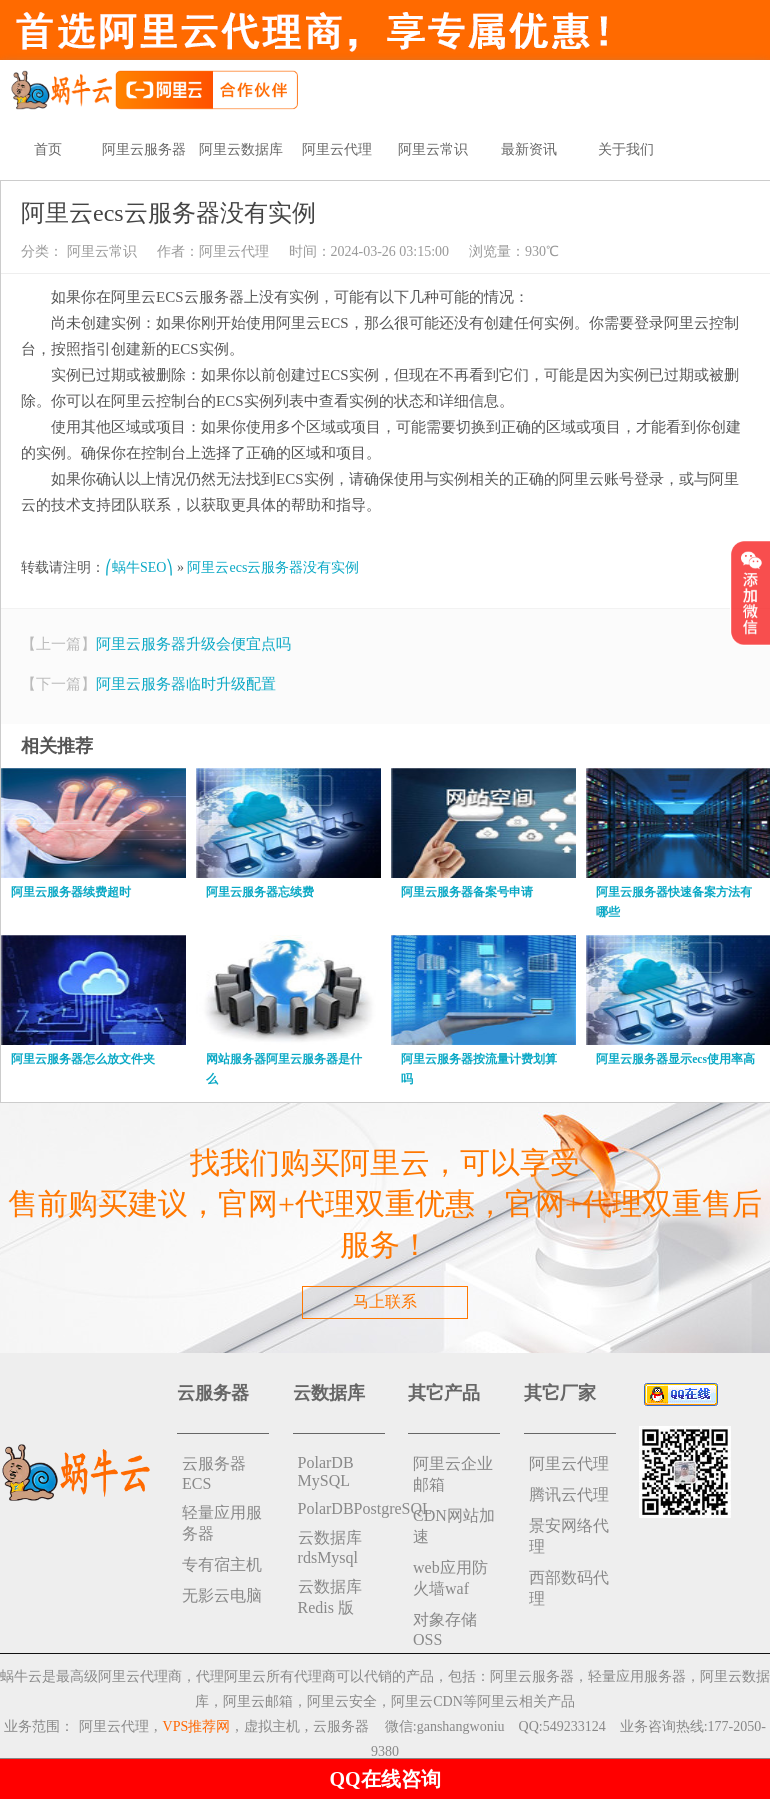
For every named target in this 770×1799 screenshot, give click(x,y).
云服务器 (341, 1726)
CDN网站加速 (454, 1526)
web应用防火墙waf (450, 1578)
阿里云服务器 (144, 149)
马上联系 (385, 1301)
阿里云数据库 (241, 149)
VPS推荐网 (197, 1726)
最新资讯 (529, 149)
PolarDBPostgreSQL (341, 1508)
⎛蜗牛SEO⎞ (139, 567)
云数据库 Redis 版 (330, 1597)
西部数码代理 (569, 1588)
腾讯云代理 (569, 1494)
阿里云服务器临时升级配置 (186, 684)
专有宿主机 (222, 1564)
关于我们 (626, 149)
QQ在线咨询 (384, 1779)
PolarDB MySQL (326, 1471)
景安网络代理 (569, 1536)
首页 (48, 149)
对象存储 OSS (445, 1629)
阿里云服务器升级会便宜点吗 (193, 644)
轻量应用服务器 (222, 1523)
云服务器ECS (214, 1473)
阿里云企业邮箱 (453, 1474)
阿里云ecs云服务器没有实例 (273, 567)
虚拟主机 (272, 1726)
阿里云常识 (433, 149)
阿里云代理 (337, 149)
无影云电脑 (222, 1595)
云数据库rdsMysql (330, 1547)
